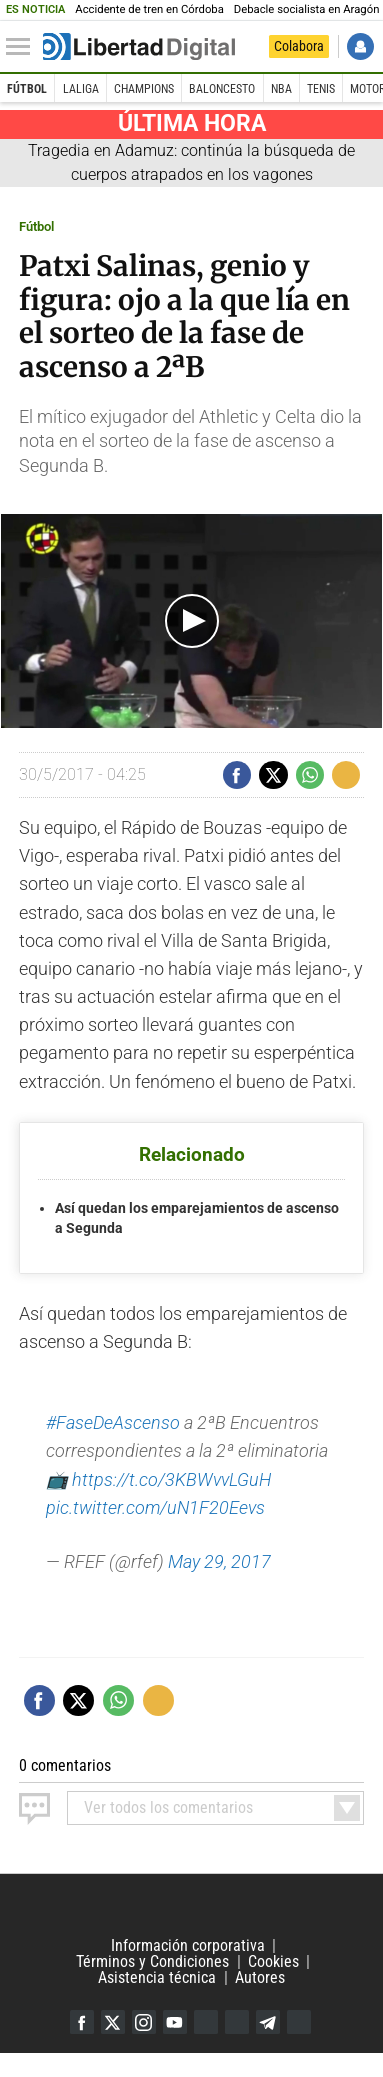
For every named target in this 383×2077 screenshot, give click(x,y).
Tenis (321, 89)
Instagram (144, 2022)
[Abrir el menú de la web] (23, 47)
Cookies (273, 1961)
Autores (260, 1977)
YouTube (175, 2022)
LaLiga (81, 89)
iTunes (299, 2022)
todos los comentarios (168, 1807)
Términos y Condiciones (152, 1961)
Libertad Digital (191, 1906)
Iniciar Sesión (360, 46)
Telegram (268, 2022)
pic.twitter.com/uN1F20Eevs (155, 1508)
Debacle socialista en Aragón (307, 9)
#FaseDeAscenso (113, 1423)
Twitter (113, 2022)
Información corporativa (188, 1945)
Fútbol (27, 89)
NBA (281, 89)
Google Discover (206, 2022)
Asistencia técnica (157, 1977)
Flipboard (237, 2022)
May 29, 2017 (219, 1562)
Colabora (299, 46)
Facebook (82, 2022)
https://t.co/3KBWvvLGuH (171, 1480)
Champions (144, 89)
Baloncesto (222, 89)
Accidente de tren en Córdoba (149, 9)
